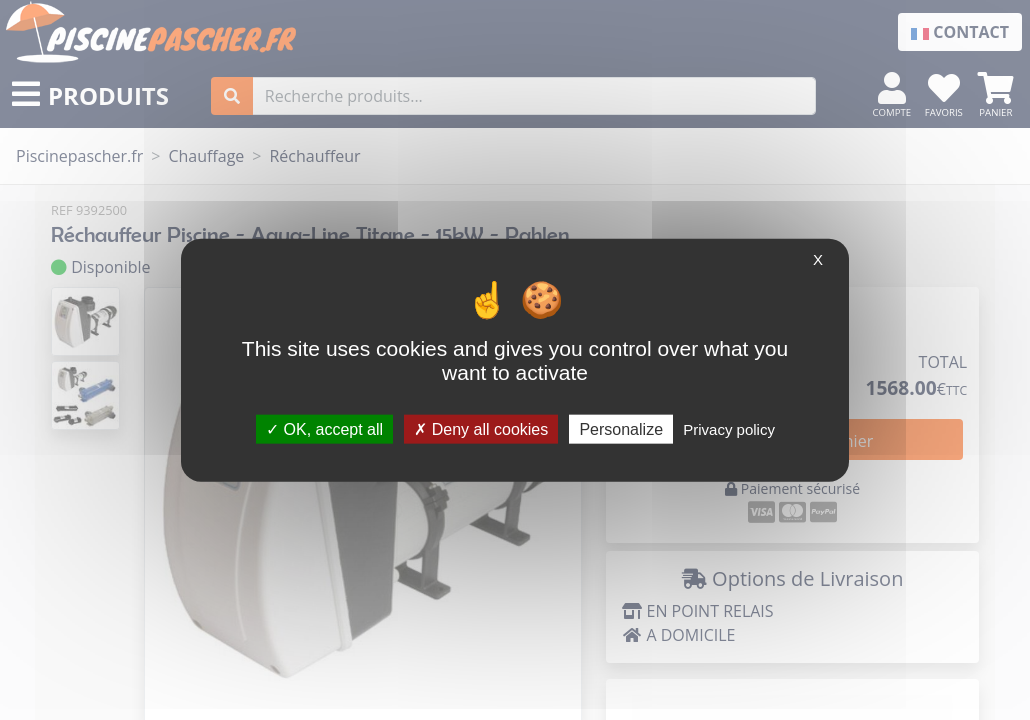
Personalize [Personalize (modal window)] (621, 428)
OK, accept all (324, 428)
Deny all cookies (481, 428)
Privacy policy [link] (729, 428)
